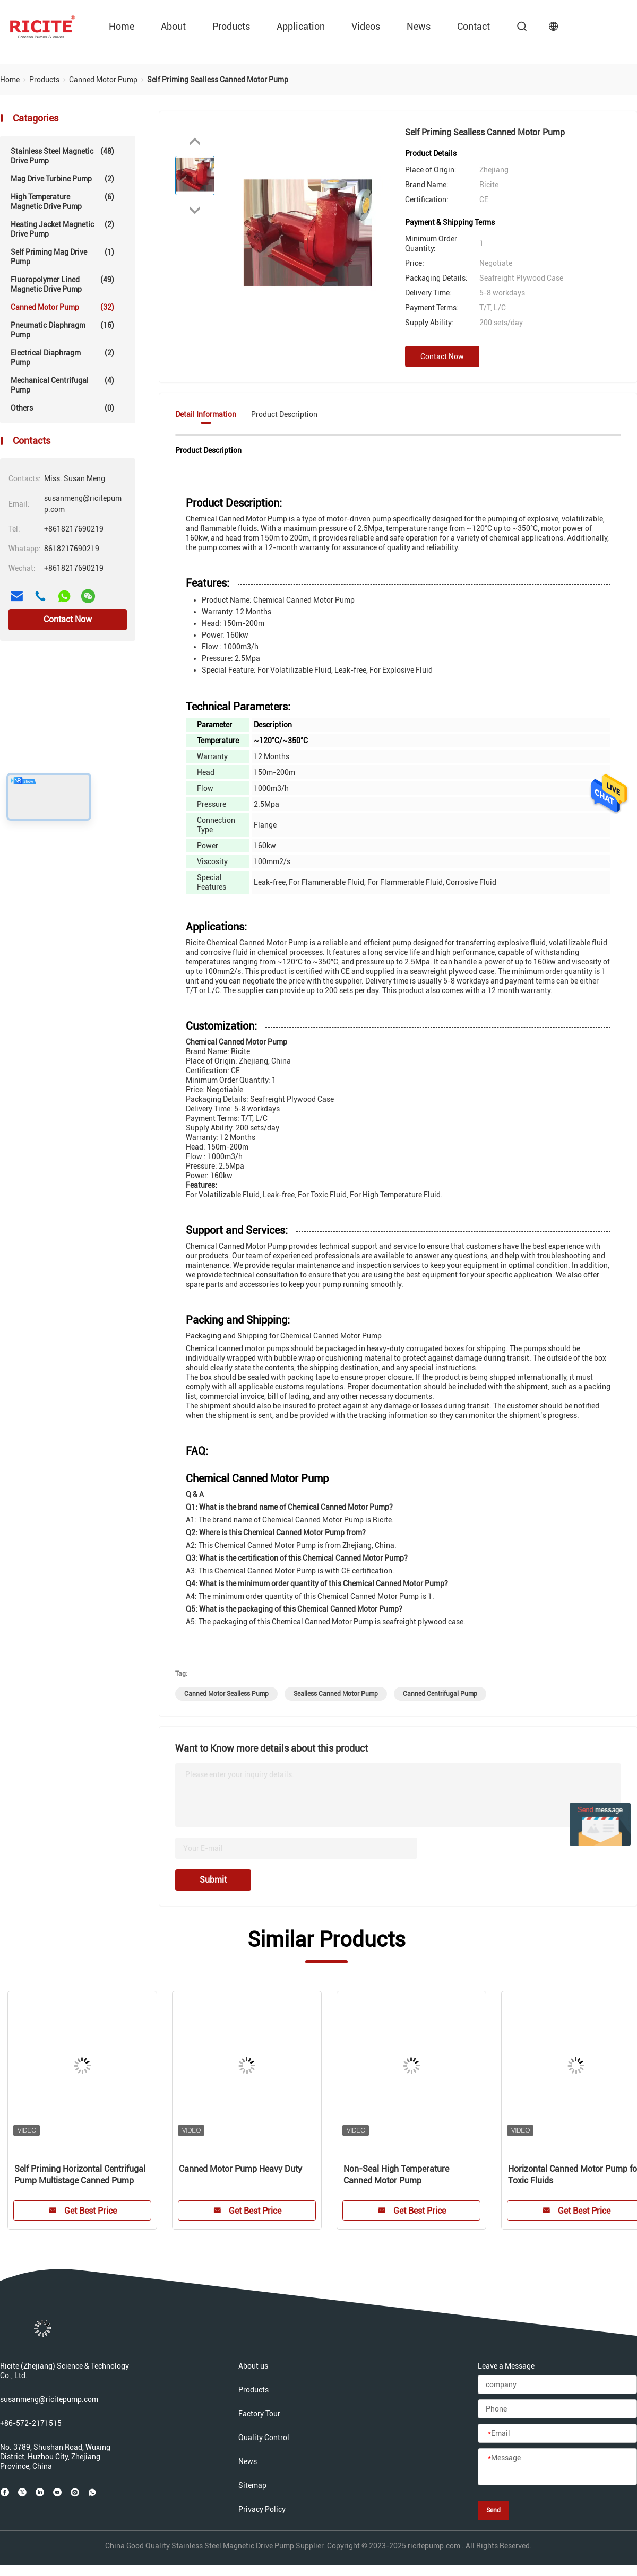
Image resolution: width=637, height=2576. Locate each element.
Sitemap (252, 2485)
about (173, 26)
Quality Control (263, 2437)
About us (253, 2366)
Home (121, 26)
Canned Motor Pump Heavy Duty (240, 2169)
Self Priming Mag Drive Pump (62, 256)
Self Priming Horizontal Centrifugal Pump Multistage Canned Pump (79, 2175)
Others (62, 408)
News (419, 26)
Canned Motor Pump (62, 307)
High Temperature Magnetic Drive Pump (62, 201)
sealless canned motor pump (336, 1694)
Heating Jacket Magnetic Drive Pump (62, 229)
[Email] (557, 2433)
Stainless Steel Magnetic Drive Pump (62, 155)
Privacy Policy (262, 2509)
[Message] (557, 2467)
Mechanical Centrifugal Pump (62, 385)
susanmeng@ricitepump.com (49, 2399)
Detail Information (205, 414)
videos (365, 26)
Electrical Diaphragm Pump (62, 357)
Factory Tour (259, 2413)
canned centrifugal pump (440, 1694)
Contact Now (68, 619)
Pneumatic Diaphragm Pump (62, 329)
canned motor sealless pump (226, 1694)
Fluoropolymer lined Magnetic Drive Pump (62, 284)
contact (473, 26)
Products (231, 26)
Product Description (284, 414)
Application (301, 26)
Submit (213, 1880)
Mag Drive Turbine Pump (62, 179)
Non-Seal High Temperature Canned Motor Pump (396, 2175)
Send (493, 2510)
